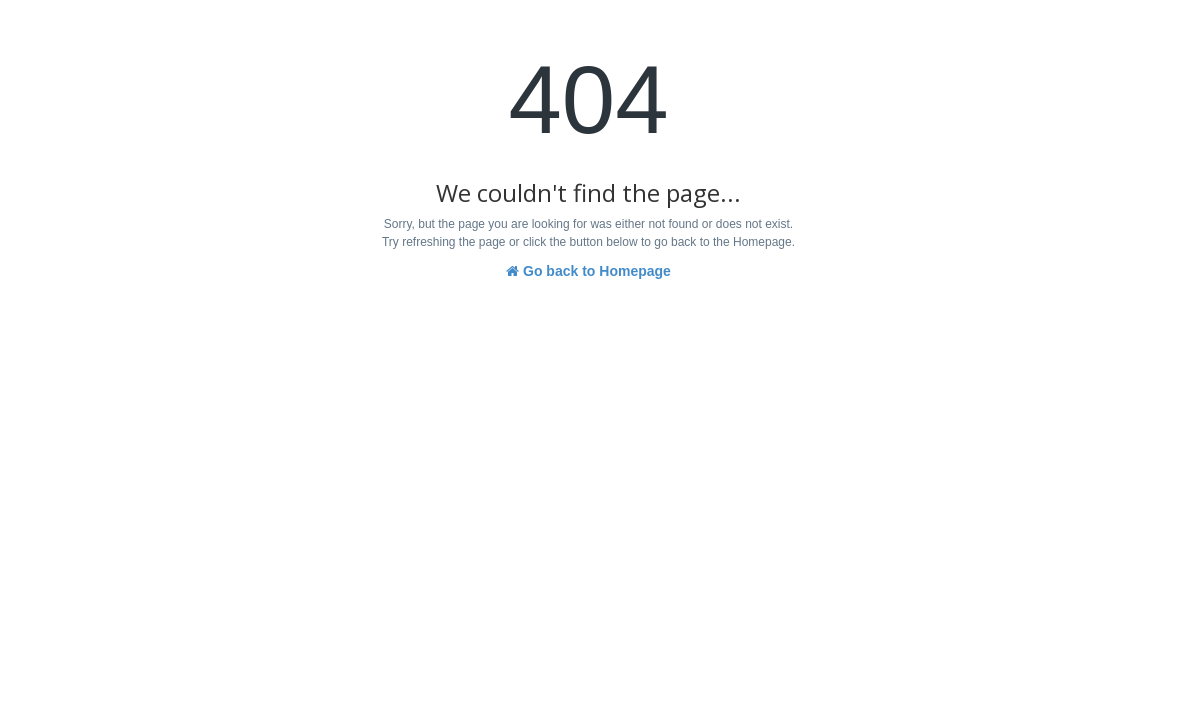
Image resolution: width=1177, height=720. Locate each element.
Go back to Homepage (588, 271)
